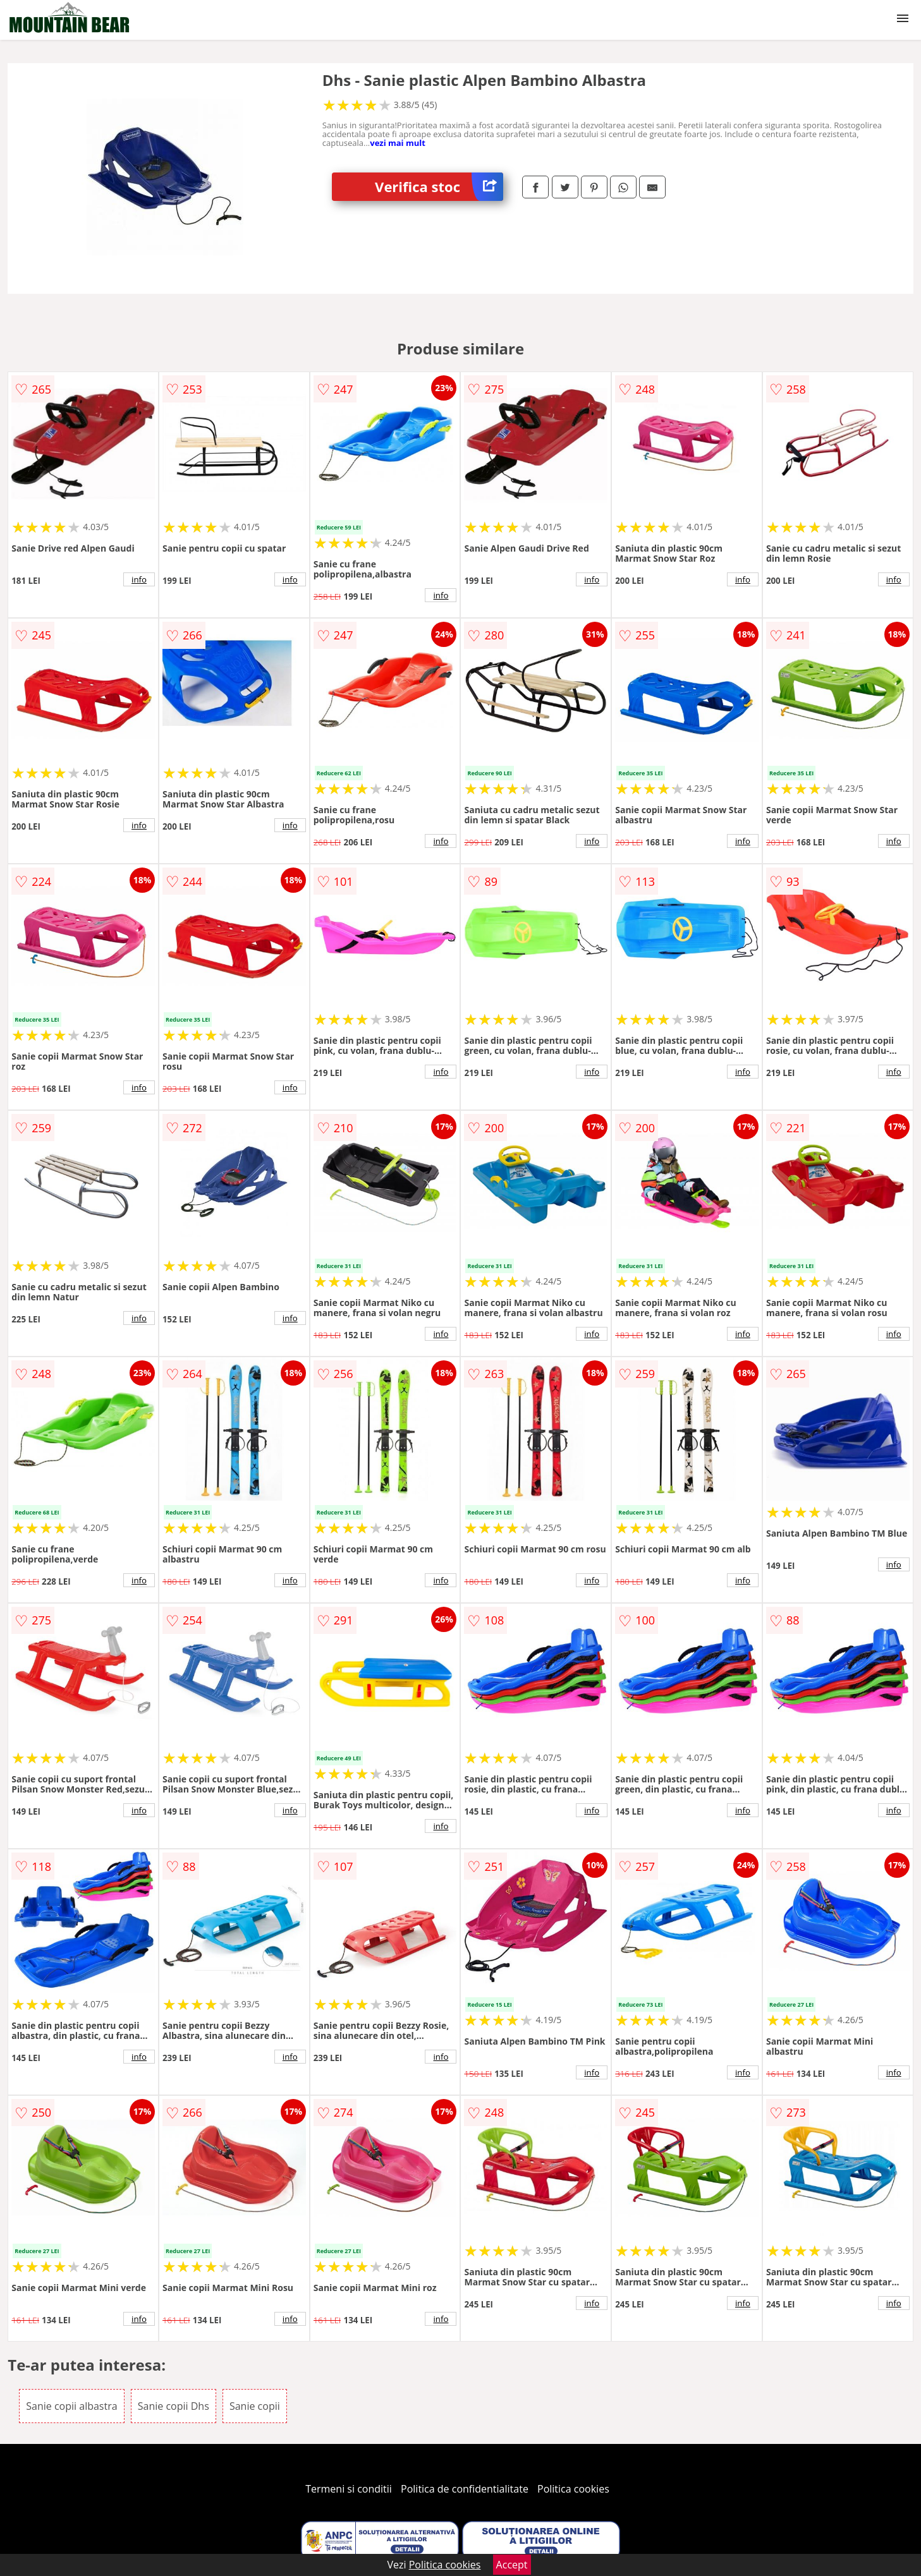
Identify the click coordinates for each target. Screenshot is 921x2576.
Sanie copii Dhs (173, 2406)
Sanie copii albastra (71, 2406)
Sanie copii (254, 2406)
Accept (512, 2565)
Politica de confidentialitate (464, 2489)
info (139, 579)
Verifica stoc (439, 186)
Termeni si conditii (348, 2489)
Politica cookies (573, 2489)
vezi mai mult (397, 142)
